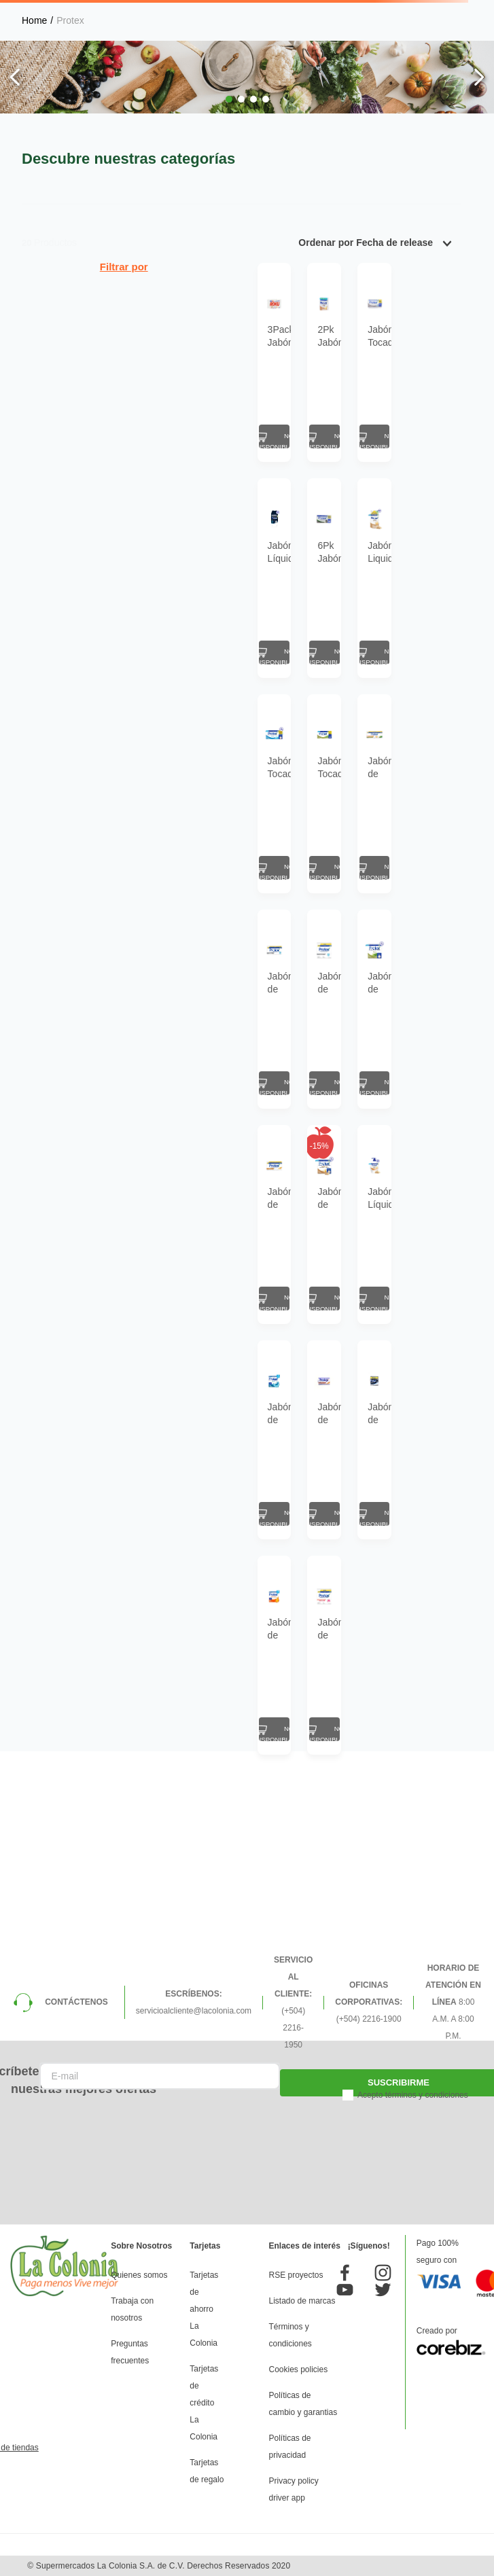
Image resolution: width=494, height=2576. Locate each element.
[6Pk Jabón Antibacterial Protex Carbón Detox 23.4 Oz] (256, 646)
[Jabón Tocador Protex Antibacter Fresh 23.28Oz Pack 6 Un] (160, 907)
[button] (229, 99)
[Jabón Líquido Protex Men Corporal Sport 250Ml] (160, 646)
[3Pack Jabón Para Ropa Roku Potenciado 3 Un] (160, 385)
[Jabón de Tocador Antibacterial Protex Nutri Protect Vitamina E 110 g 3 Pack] (160, 1950)
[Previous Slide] (15, 77)
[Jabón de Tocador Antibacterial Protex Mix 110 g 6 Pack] (351, 907)
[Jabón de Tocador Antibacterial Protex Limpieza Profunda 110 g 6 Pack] (160, 1167)
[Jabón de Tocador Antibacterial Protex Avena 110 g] (256, 1689)
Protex (70, 20)
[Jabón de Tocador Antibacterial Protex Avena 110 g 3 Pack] (256, 1428)
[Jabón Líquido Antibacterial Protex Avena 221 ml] (351, 1428)
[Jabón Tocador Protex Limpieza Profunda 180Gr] (351, 385)
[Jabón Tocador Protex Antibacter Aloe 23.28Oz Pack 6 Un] (256, 907)
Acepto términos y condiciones (412, 2189)
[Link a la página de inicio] (34, 20)
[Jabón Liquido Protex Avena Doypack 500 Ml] (351, 646)
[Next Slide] (478, 77)
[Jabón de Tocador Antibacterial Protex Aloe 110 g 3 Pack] (351, 1167)
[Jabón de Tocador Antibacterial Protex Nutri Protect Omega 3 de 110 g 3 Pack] (256, 1950)
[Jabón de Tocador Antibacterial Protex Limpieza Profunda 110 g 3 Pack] (256, 1167)
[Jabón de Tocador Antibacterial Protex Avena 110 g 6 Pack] (160, 1428)
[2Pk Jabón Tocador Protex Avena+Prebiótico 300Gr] (256, 385)
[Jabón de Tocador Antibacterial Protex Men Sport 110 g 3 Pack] (351, 1689)
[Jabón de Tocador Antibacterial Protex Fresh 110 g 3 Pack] (160, 1689)
